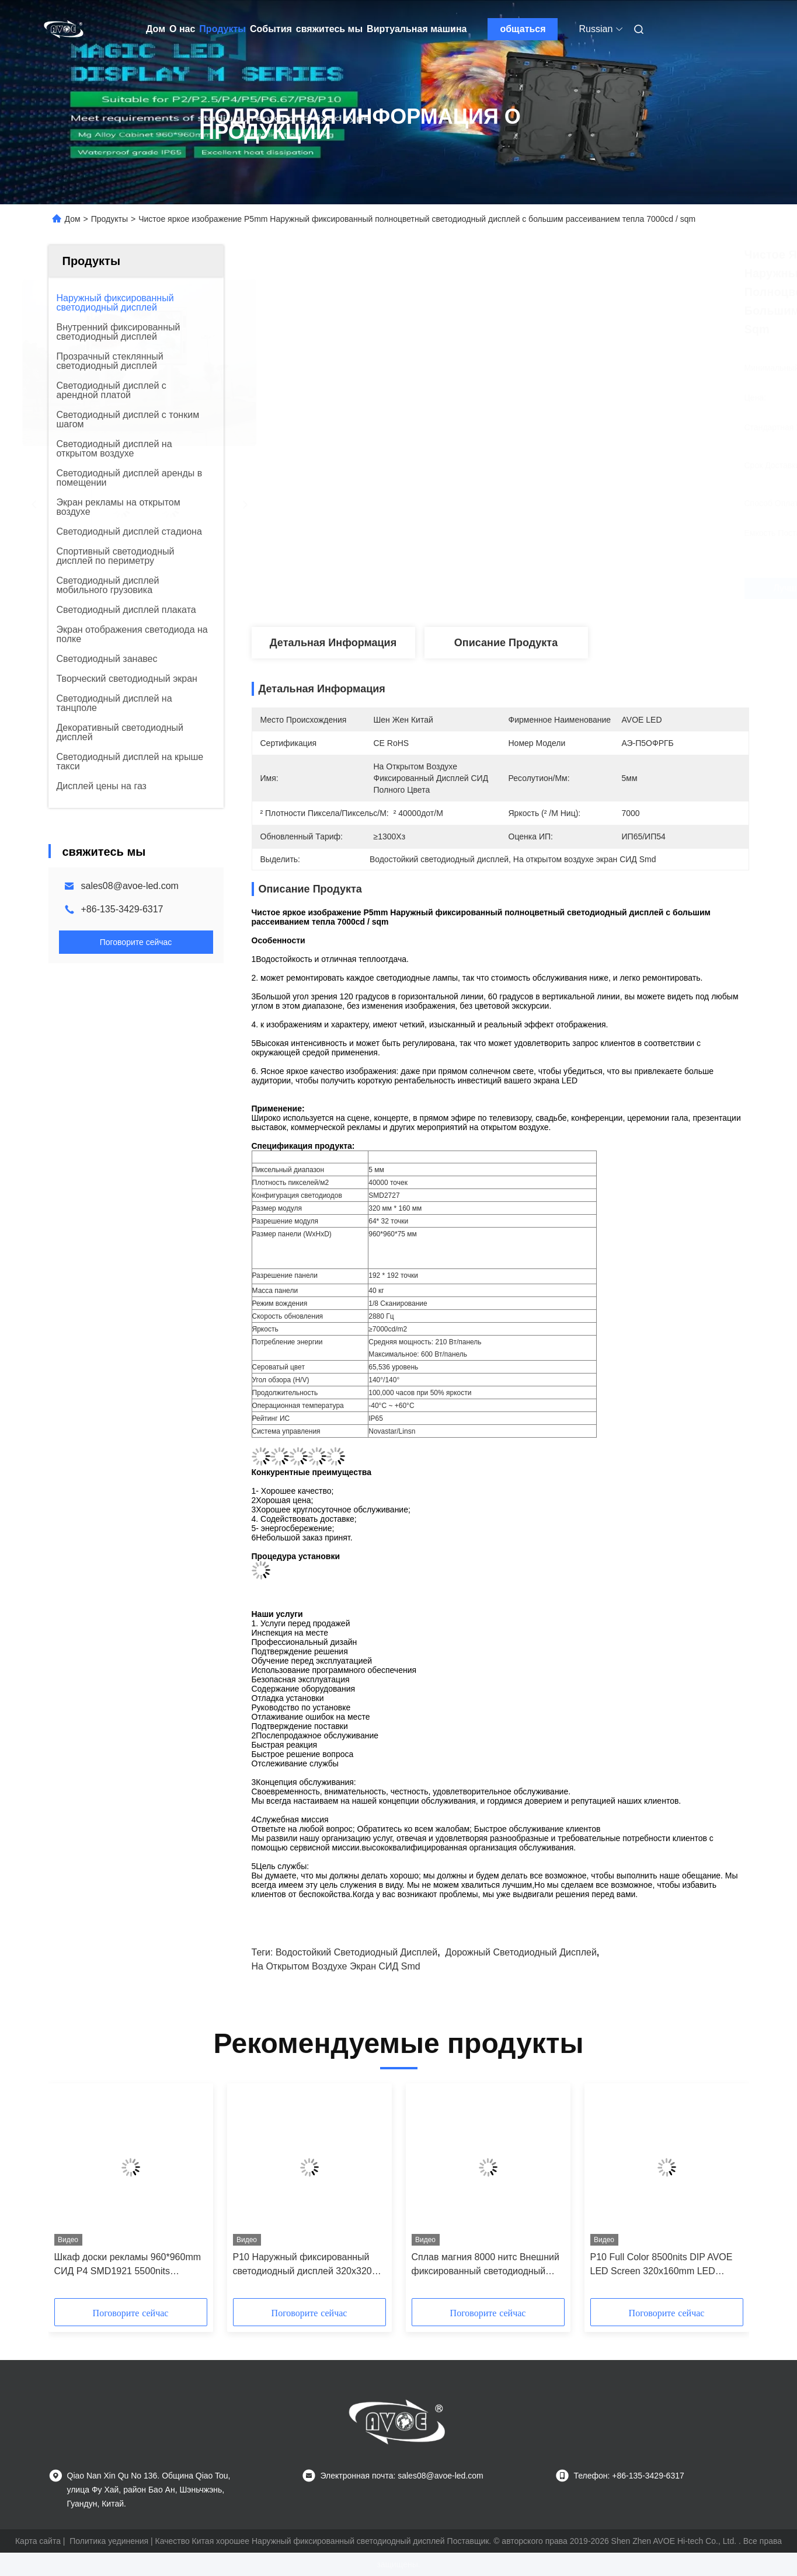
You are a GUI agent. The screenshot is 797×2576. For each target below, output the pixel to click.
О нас (182, 29)
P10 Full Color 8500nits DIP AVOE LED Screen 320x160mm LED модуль (661, 2265)
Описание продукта (506, 643)
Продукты (222, 29)
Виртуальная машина (417, 29)
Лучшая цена (563, 588)
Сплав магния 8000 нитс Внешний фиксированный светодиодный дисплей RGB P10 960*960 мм (485, 2265)
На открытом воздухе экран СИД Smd (336, 1966)
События (271, 29)
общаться (522, 29)
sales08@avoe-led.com (130, 886)
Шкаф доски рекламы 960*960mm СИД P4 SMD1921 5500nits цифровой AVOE (127, 2265)
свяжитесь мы (329, 29)
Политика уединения (108, 2541)
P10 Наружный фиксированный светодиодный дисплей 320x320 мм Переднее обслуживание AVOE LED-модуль (308, 2265)
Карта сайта (38, 2541)
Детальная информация (333, 643)
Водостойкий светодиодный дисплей (356, 1952)
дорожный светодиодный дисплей (520, 1952)
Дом (155, 29)
